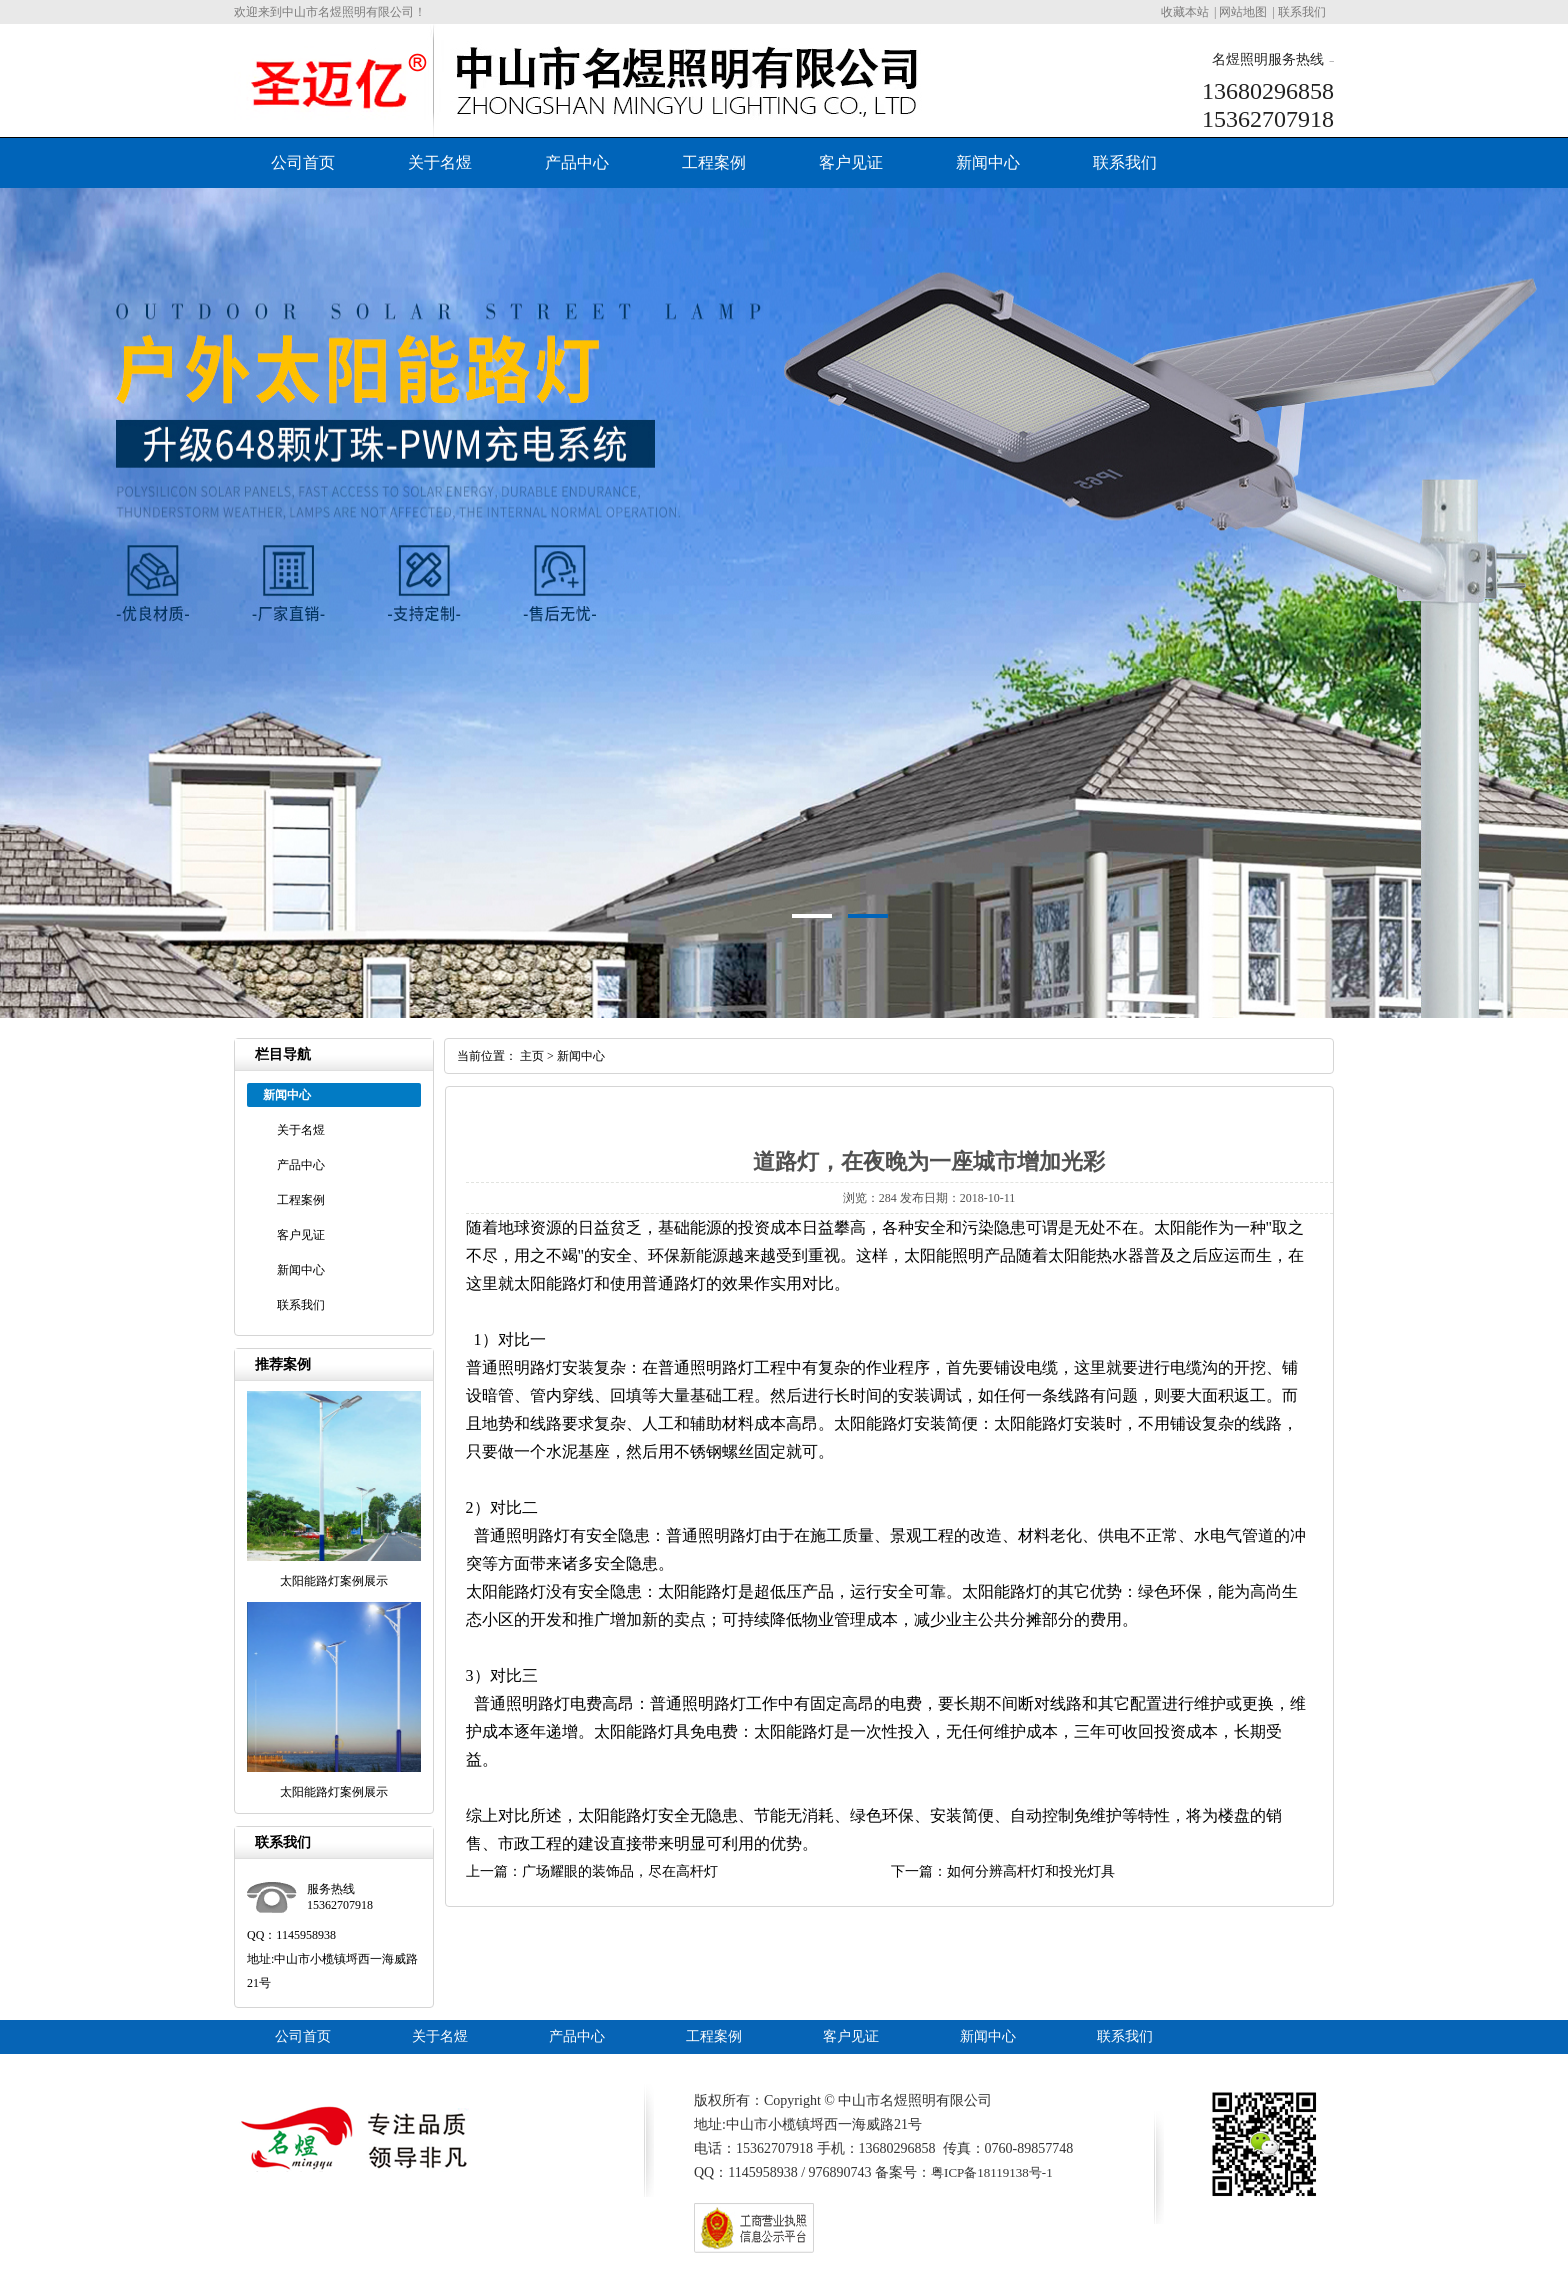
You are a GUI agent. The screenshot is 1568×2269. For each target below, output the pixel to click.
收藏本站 (1185, 12)
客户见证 (851, 162)
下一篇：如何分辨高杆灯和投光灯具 (1003, 1871)
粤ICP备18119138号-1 (992, 2172)
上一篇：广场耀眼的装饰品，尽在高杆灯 (592, 1871)
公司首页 (303, 162)
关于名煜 (440, 162)
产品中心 (577, 162)
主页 (532, 1056)
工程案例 (714, 162)
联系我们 (1302, 12)
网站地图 (1243, 12)
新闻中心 (988, 162)
